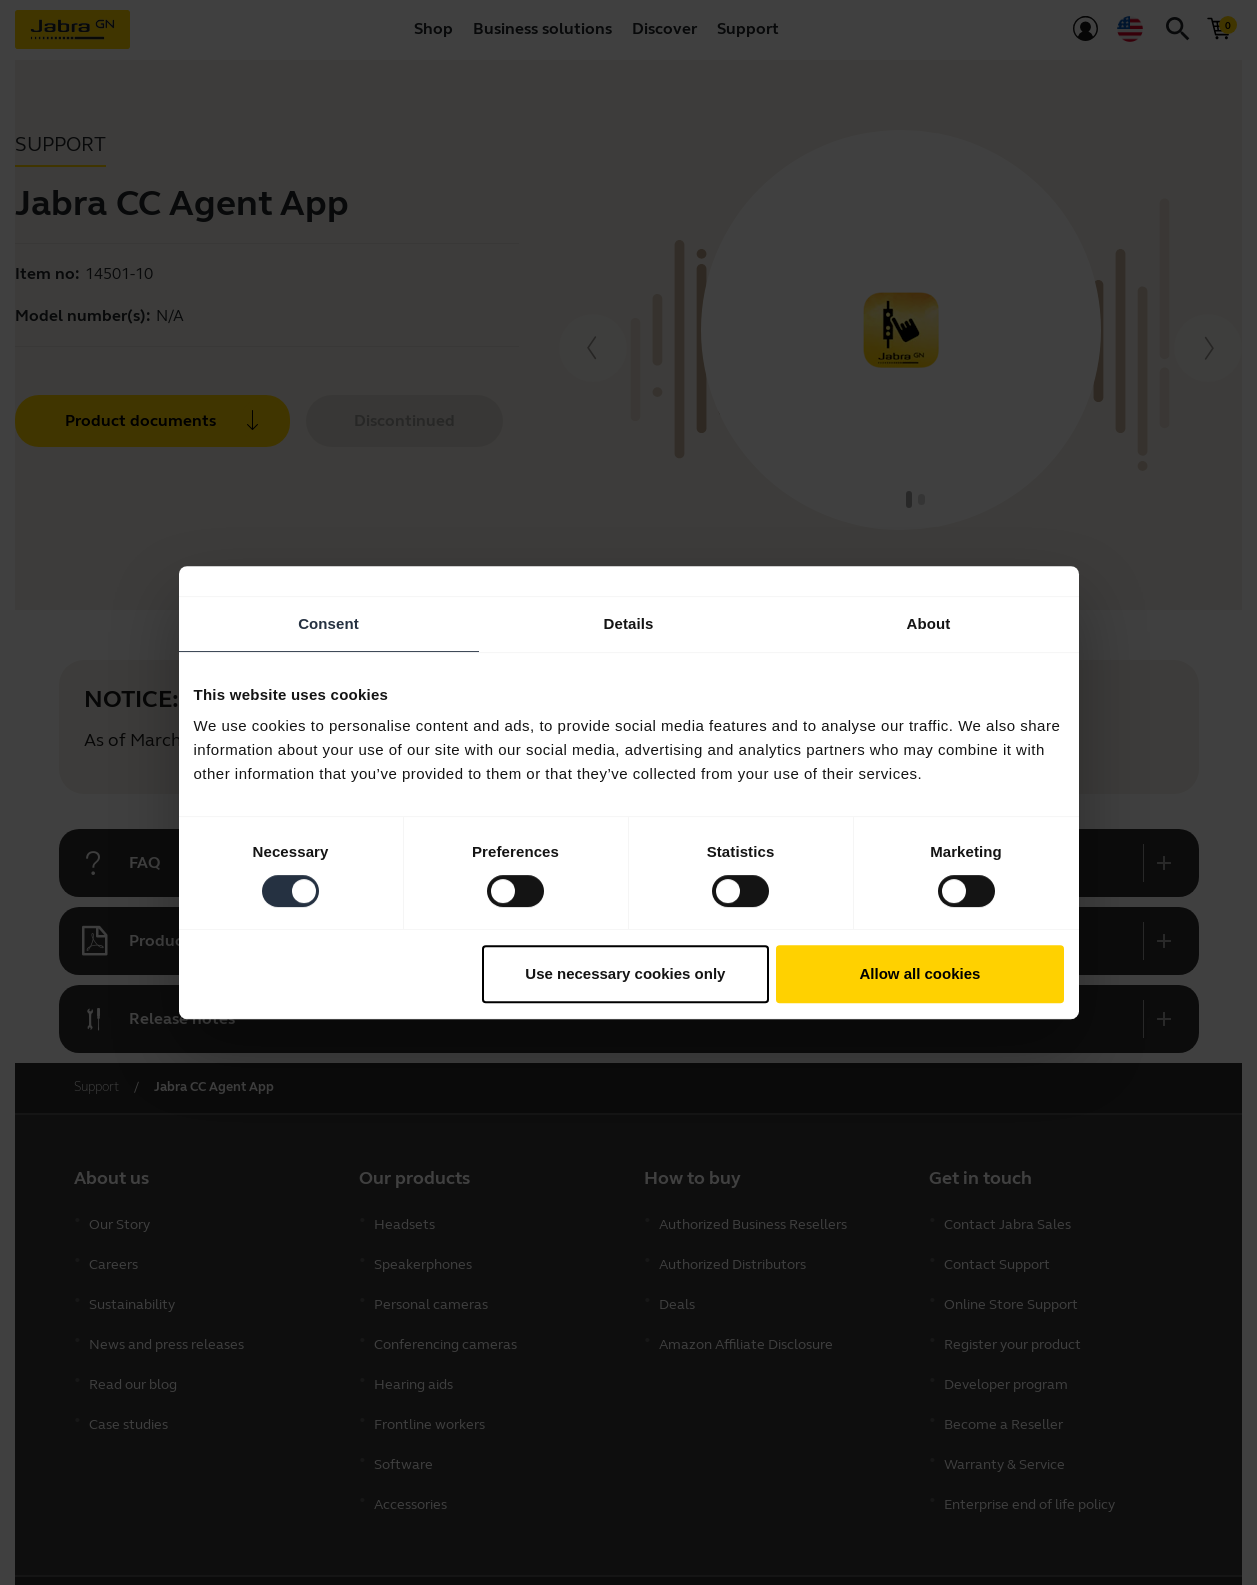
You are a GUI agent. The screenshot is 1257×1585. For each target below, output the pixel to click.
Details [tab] (629, 623)
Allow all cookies (920, 973)
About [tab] (929, 623)
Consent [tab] (328, 623)
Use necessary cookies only (625, 973)
